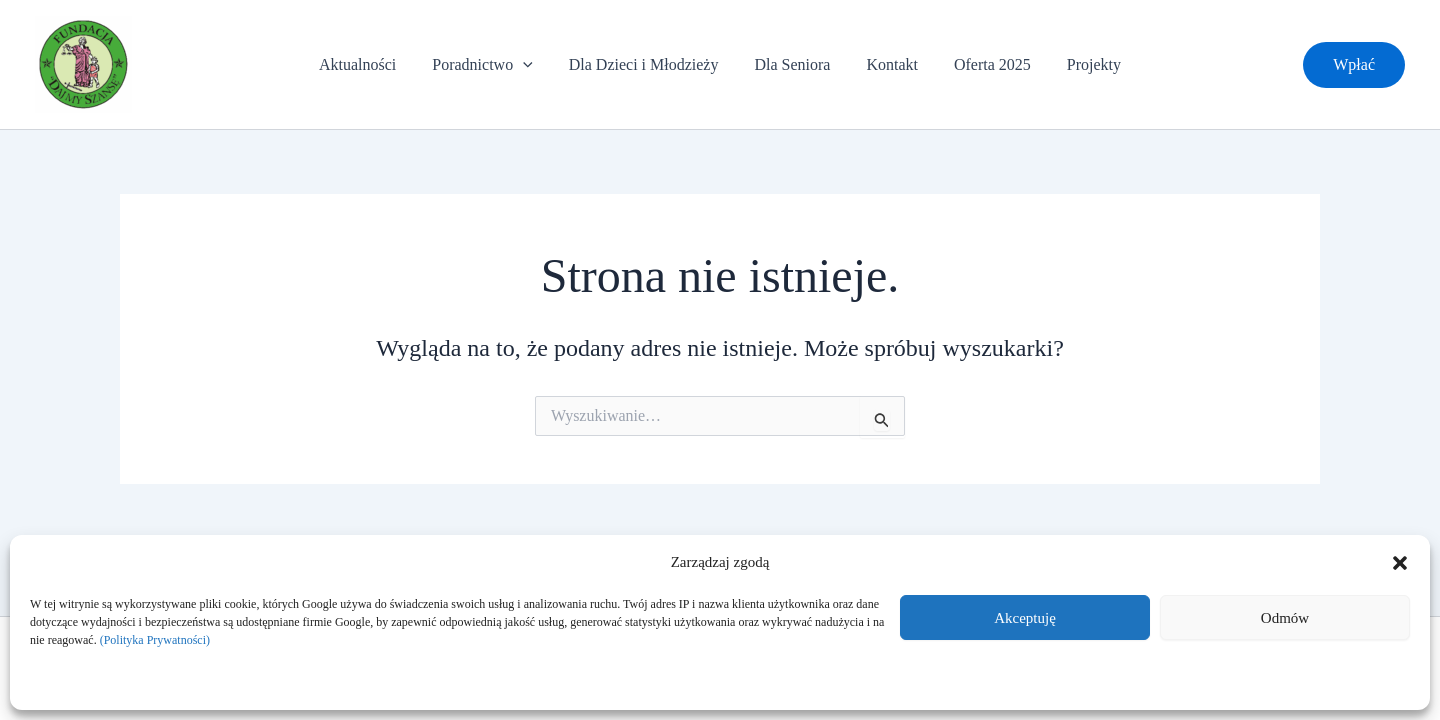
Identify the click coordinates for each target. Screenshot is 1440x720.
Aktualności (369, 64)
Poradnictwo (490, 65)
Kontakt (888, 64)
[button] (1400, 563)
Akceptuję (1025, 618)
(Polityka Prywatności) (155, 640)
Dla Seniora (792, 64)
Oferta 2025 (984, 64)
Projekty (1082, 64)
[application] (531, 65)
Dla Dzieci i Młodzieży (648, 64)
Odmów (1285, 618)
